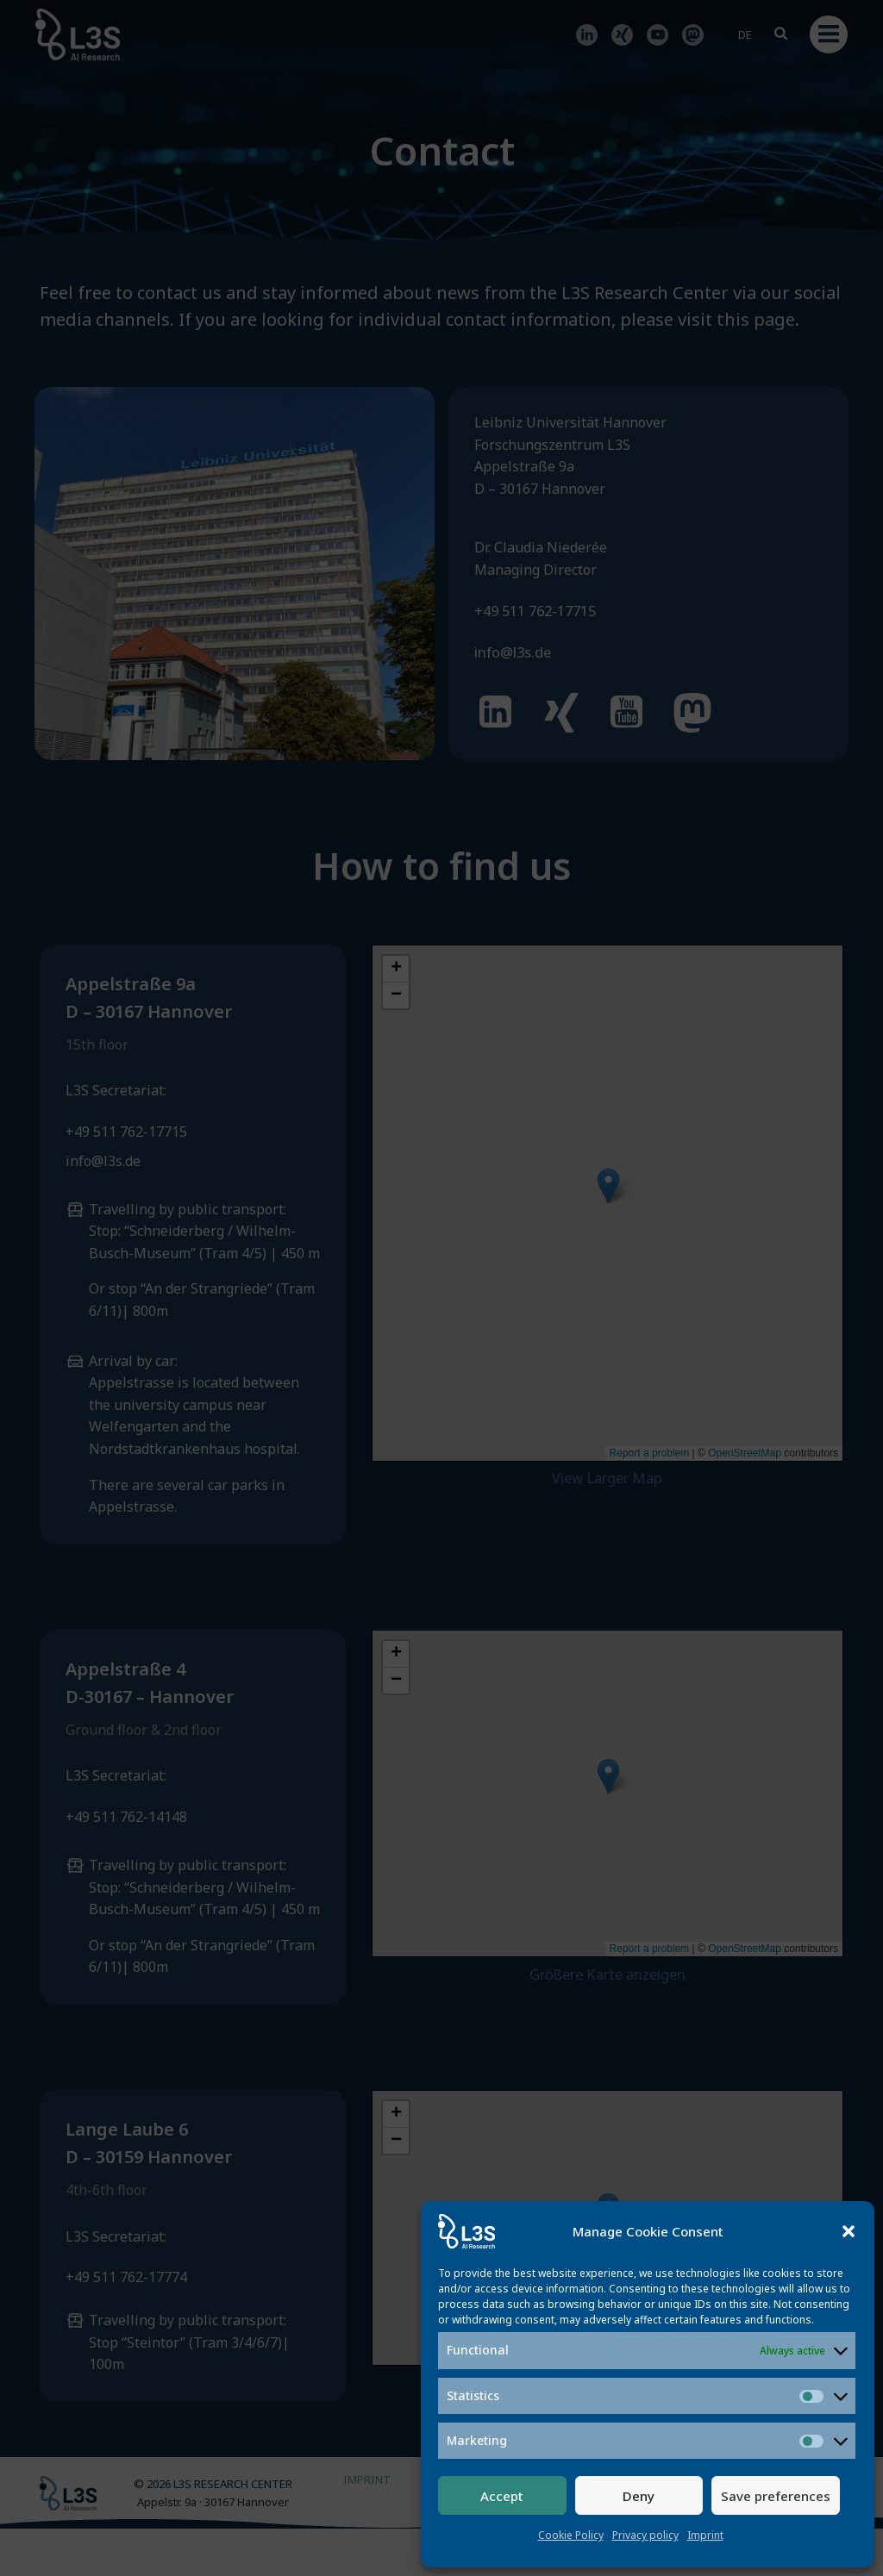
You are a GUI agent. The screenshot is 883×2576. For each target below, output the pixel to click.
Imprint (705, 2535)
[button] (848, 2231)
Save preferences (775, 2495)
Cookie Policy (571, 2535)
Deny (638, 2495)
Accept (501, 2495)
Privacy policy (645, 2535)
